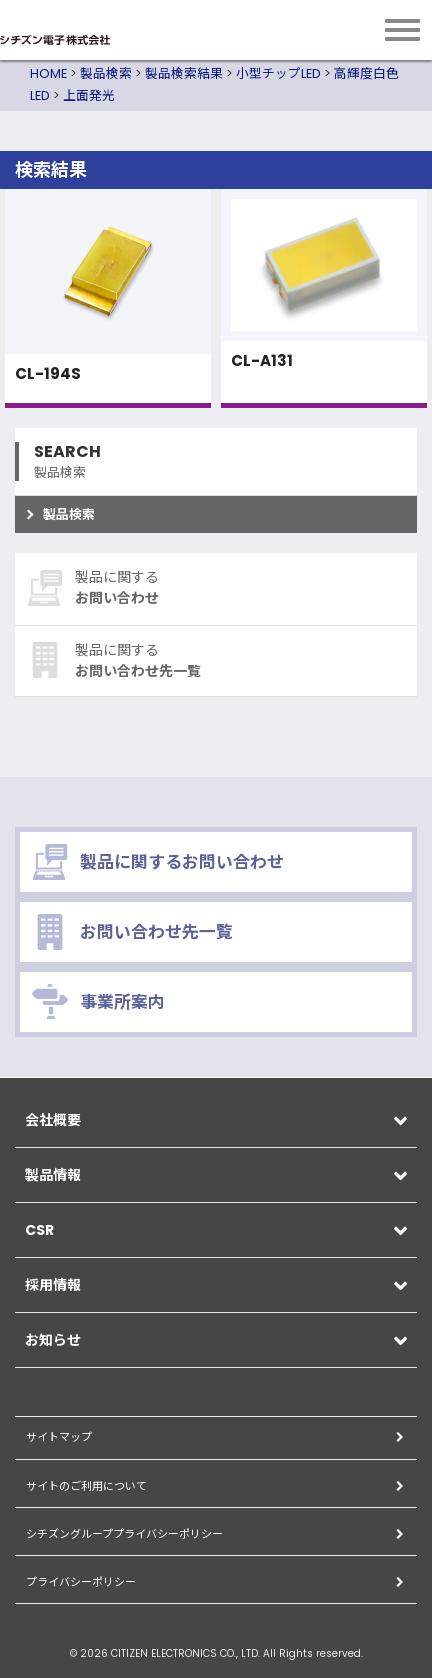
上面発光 (89, 95)
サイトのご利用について (86, 1486)
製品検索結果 (184, 73)
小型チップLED (278, 73)
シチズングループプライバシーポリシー (124, 1534)
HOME (48, 73)
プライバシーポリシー (81, 1582)
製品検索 (106, 73)
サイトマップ (59, 1437)
